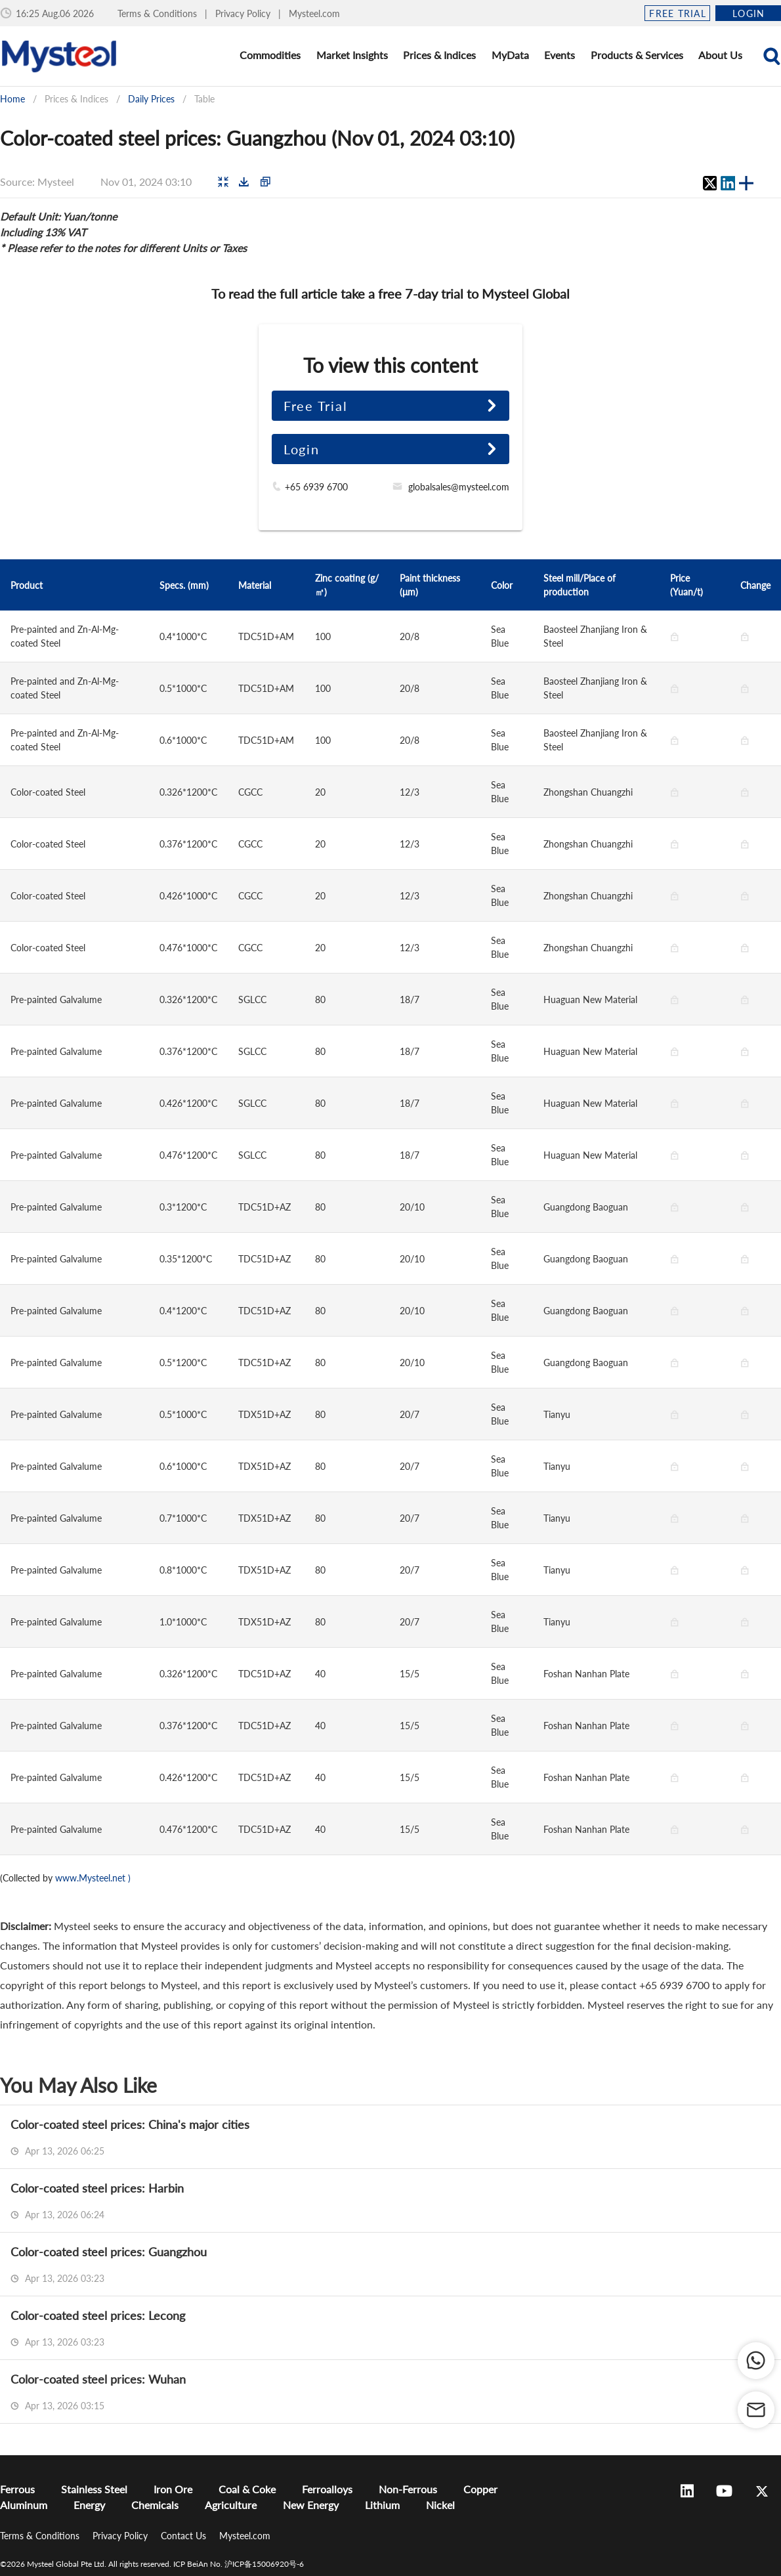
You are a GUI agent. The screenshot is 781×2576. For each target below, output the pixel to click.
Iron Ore (173, 2489)
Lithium (382, 2505)
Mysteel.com (314, 13)
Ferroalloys (327, 2489)
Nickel (440, 2505)
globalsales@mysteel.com (458, 486)
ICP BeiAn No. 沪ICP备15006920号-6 (238, 2564)
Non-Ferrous (408, 2489)
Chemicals (155, 2505)
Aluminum (23, 2505)
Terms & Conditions (158, 13)
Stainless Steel (94, 2489)
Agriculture (231, 2505)
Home (12, 98)
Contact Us (185, 2535)
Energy (89, 2505)
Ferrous (17, 2489)
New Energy (311, 2505)
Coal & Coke (247, 2489)
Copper (480, 2489)
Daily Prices (151, 98)
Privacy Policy (244, 13)
